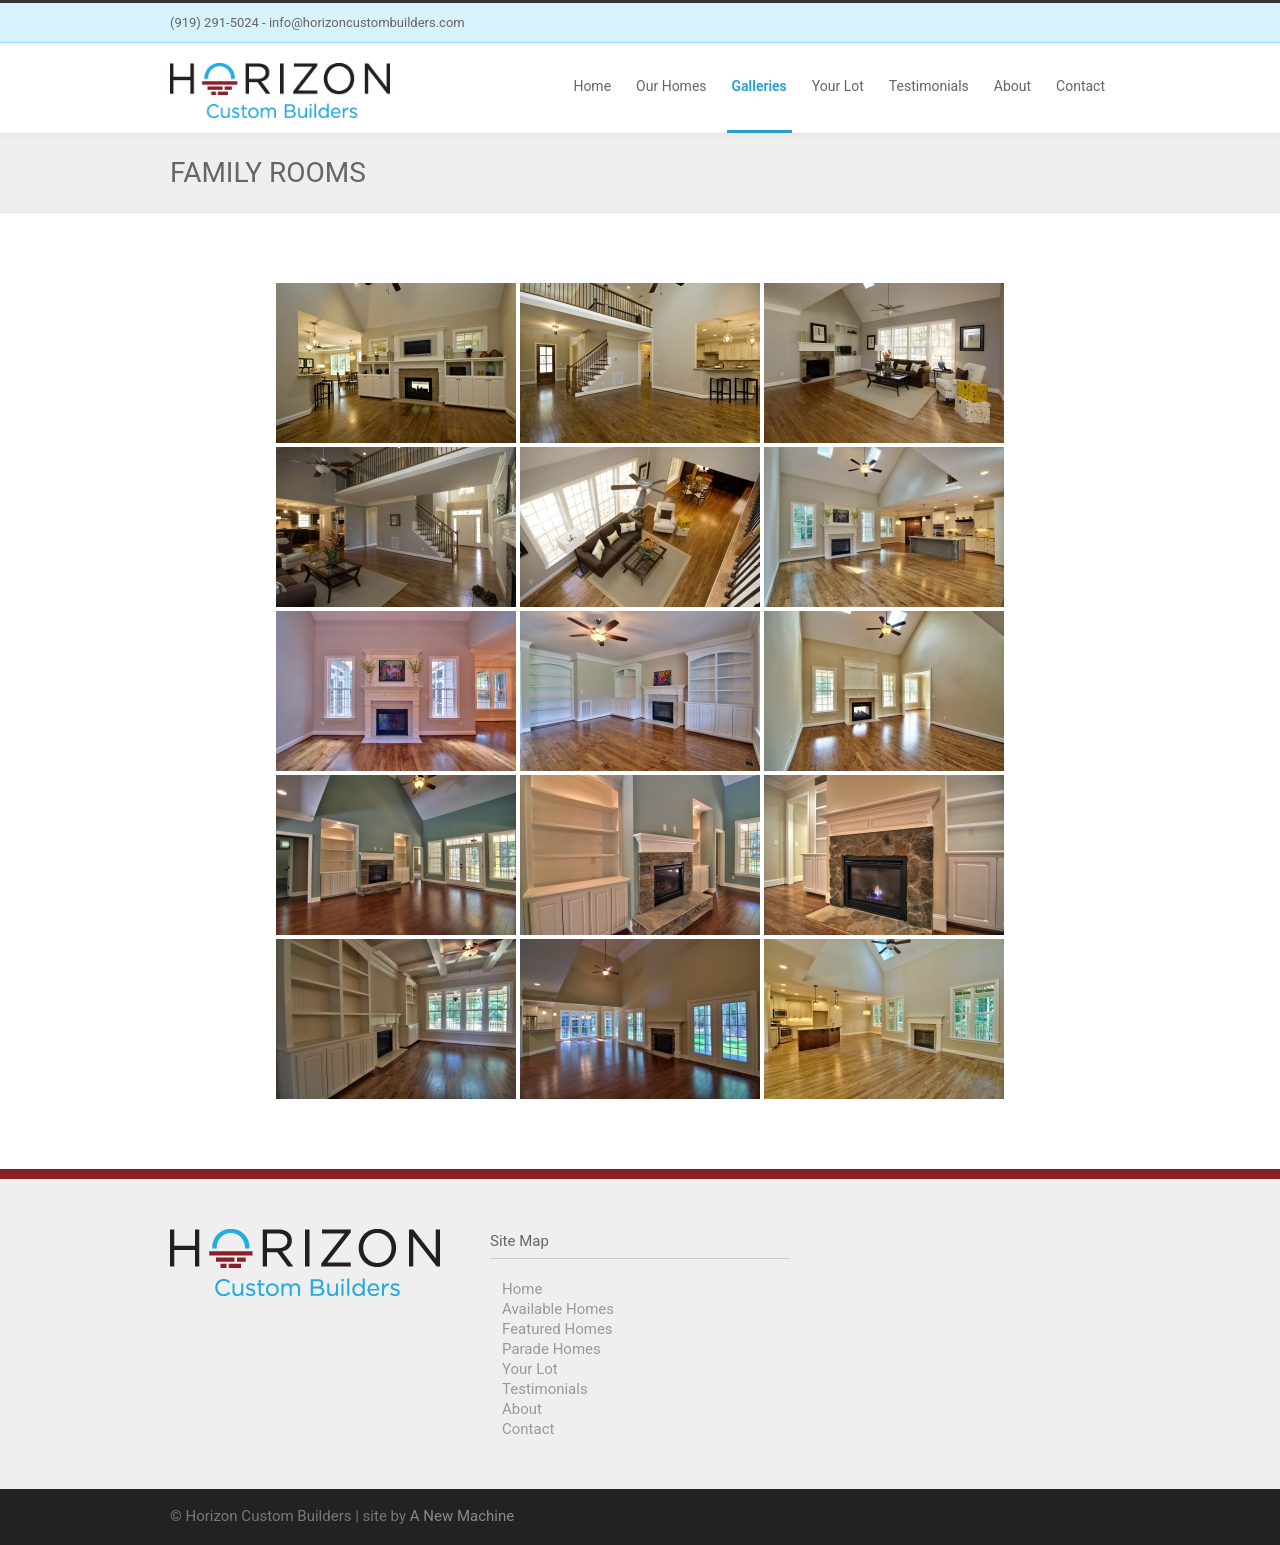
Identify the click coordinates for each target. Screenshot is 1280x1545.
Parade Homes (551, 1349)
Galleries (759, 86)
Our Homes (671, 86)
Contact (1080, 86)
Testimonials (929, 86)
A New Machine (462, 1516)
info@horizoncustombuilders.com (367, 22)
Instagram (1090, 23)
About (1012, 86)
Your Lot (838, 86)
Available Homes (558, 1309)
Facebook (1050, 23)
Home (592, 86)
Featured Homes (557, 1329)
